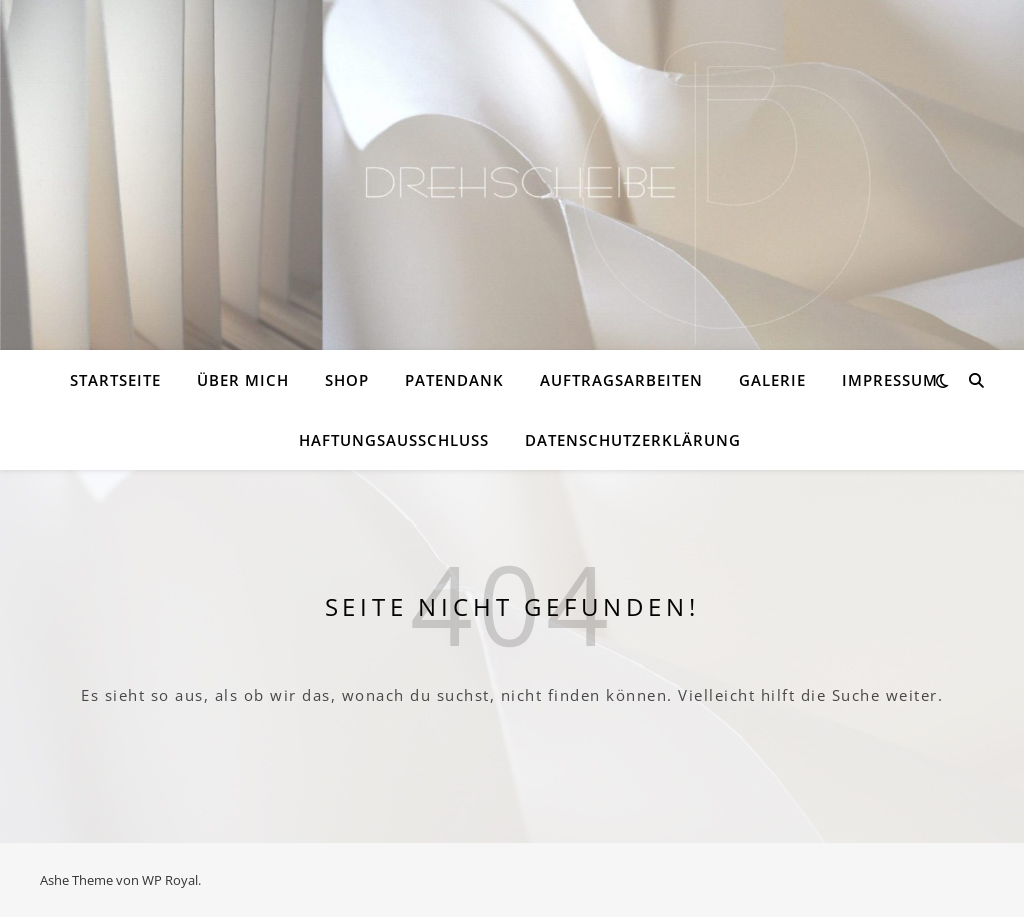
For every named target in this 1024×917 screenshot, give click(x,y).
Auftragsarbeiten (621, 380)
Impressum (890, 380)
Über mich (243, 380)
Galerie (772, 380)
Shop (347, 380)
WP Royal (170, 880)
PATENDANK (454, 380)
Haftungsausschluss (394, 440)
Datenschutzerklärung (633, 440)
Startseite (115, 380)
